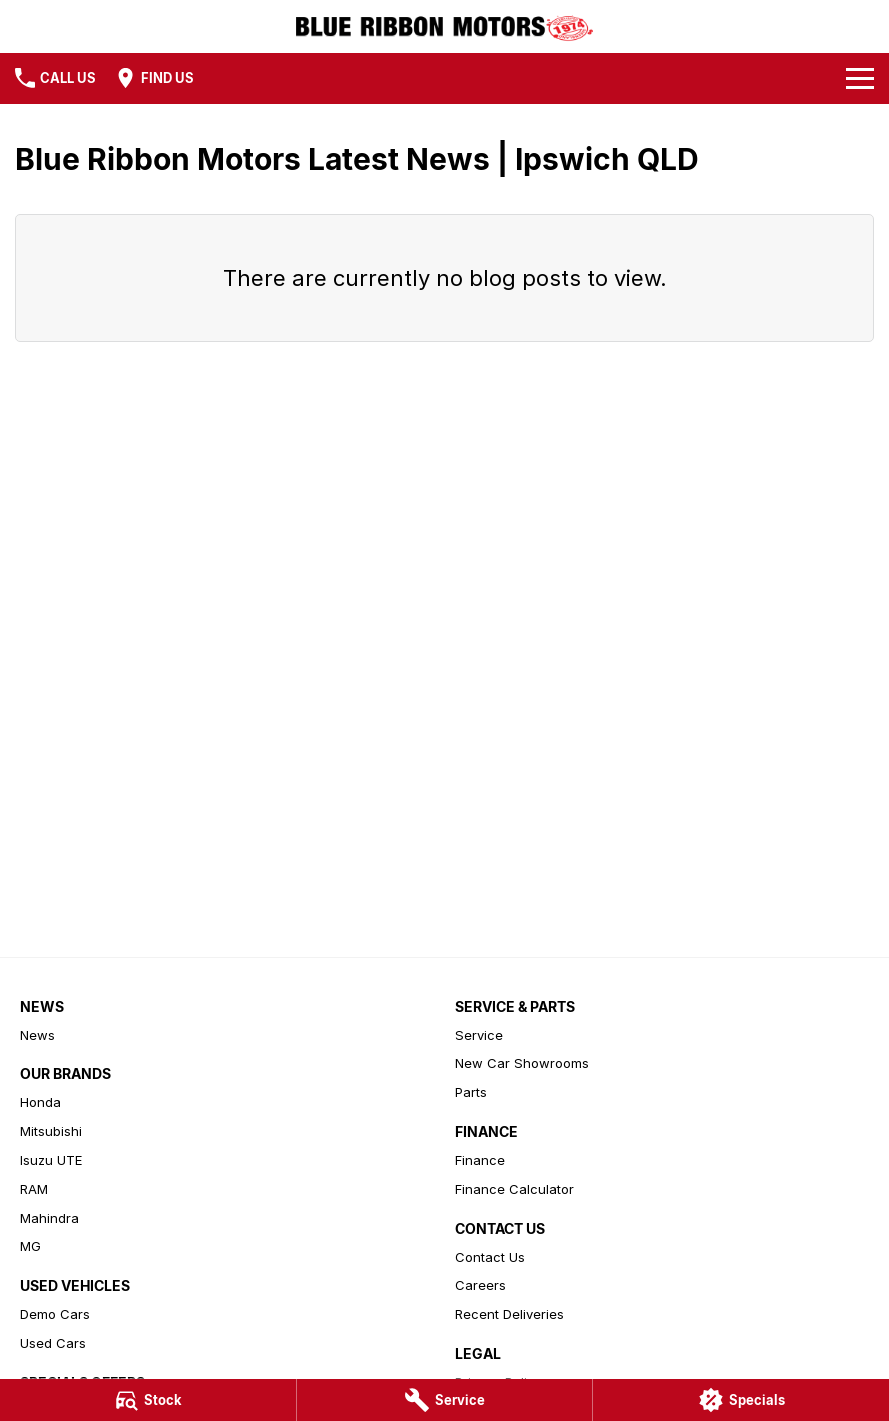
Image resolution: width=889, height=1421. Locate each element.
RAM (34, 1189)
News (37, 1035)
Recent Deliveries (509, 1314)
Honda (40, 1102)
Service (479, 1035)
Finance (480, 1160)
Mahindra (49, 1218)
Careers (480, 1285)
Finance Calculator (514, 1189)
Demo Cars (55, 1314)
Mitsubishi (51, 1131)
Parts (471, 1092)
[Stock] (148, 1400)
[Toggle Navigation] (860, 78)
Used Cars (53, 1343)
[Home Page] (444, 26)
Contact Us (490, 1257)
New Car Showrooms (522, 1063)
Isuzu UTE (51, 1160)
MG (30, 1246)
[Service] (445, 1400)
